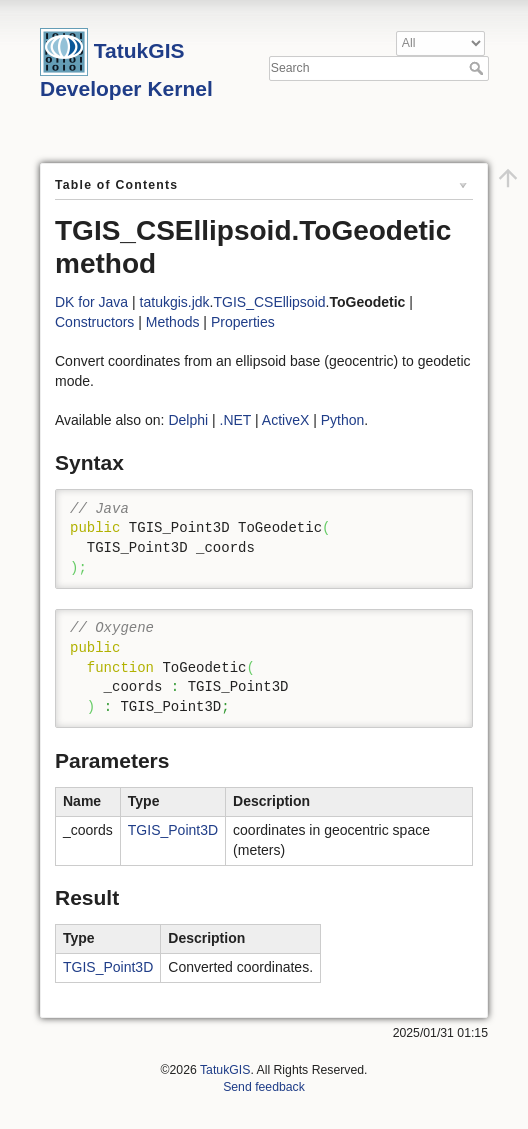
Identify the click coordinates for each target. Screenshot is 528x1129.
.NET (236, 420)
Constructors (94, 322)
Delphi (188, 420)
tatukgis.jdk (175, 302)
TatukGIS (225, 1070)
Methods (173, 322)
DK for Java (91, 302)
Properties (243, 322)
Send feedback (264, 1087)
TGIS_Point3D (173, 830)
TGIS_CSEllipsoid (270, 302)
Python (343, 420)
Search (478, 68)
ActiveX (285, 420)
